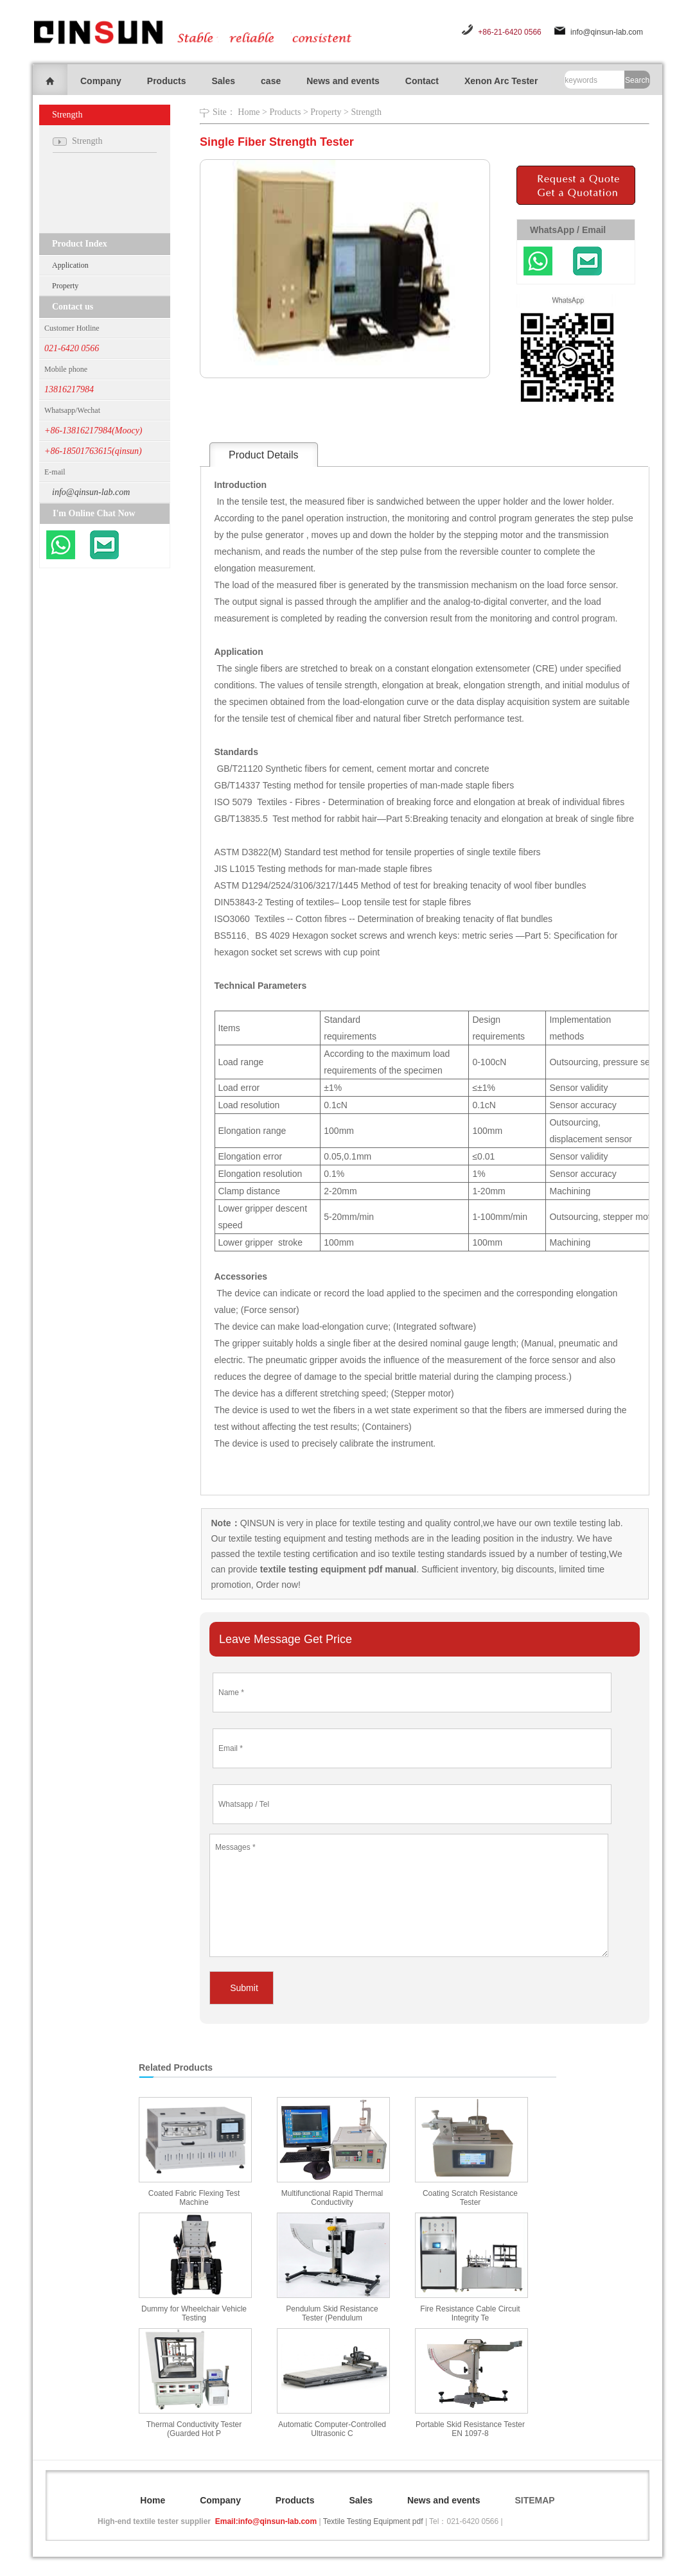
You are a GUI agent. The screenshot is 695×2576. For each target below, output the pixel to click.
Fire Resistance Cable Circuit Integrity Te (470, 2313)
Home (249, 112)
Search (637, 80)
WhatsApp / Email (568, 230)
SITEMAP (534, 2500)
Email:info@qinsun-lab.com (266, 2521)
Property (65, 285)
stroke (290, 1242)
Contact (422, 81)
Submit (244, 1988)
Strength (366, 112)
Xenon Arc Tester (501, 81)
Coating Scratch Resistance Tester (470, 2198)
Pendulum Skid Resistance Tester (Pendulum (332, 2313)
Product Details (264, 454)
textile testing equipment (276, 1538)
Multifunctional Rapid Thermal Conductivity (332, 2198)
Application (70, 265)
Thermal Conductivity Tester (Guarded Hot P (194, 2429)
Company (100, 81)
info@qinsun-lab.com (606, 32)
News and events (343, 81)
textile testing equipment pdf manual (337, 1569)
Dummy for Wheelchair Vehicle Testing (194, 2313)
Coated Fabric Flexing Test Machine (194, 2198)
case (271, 81)
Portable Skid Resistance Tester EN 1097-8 (470, 2429)
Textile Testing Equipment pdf (373, 2521)
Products (166, 81)
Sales (223, 81)
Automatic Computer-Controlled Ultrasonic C (332, 2429)
